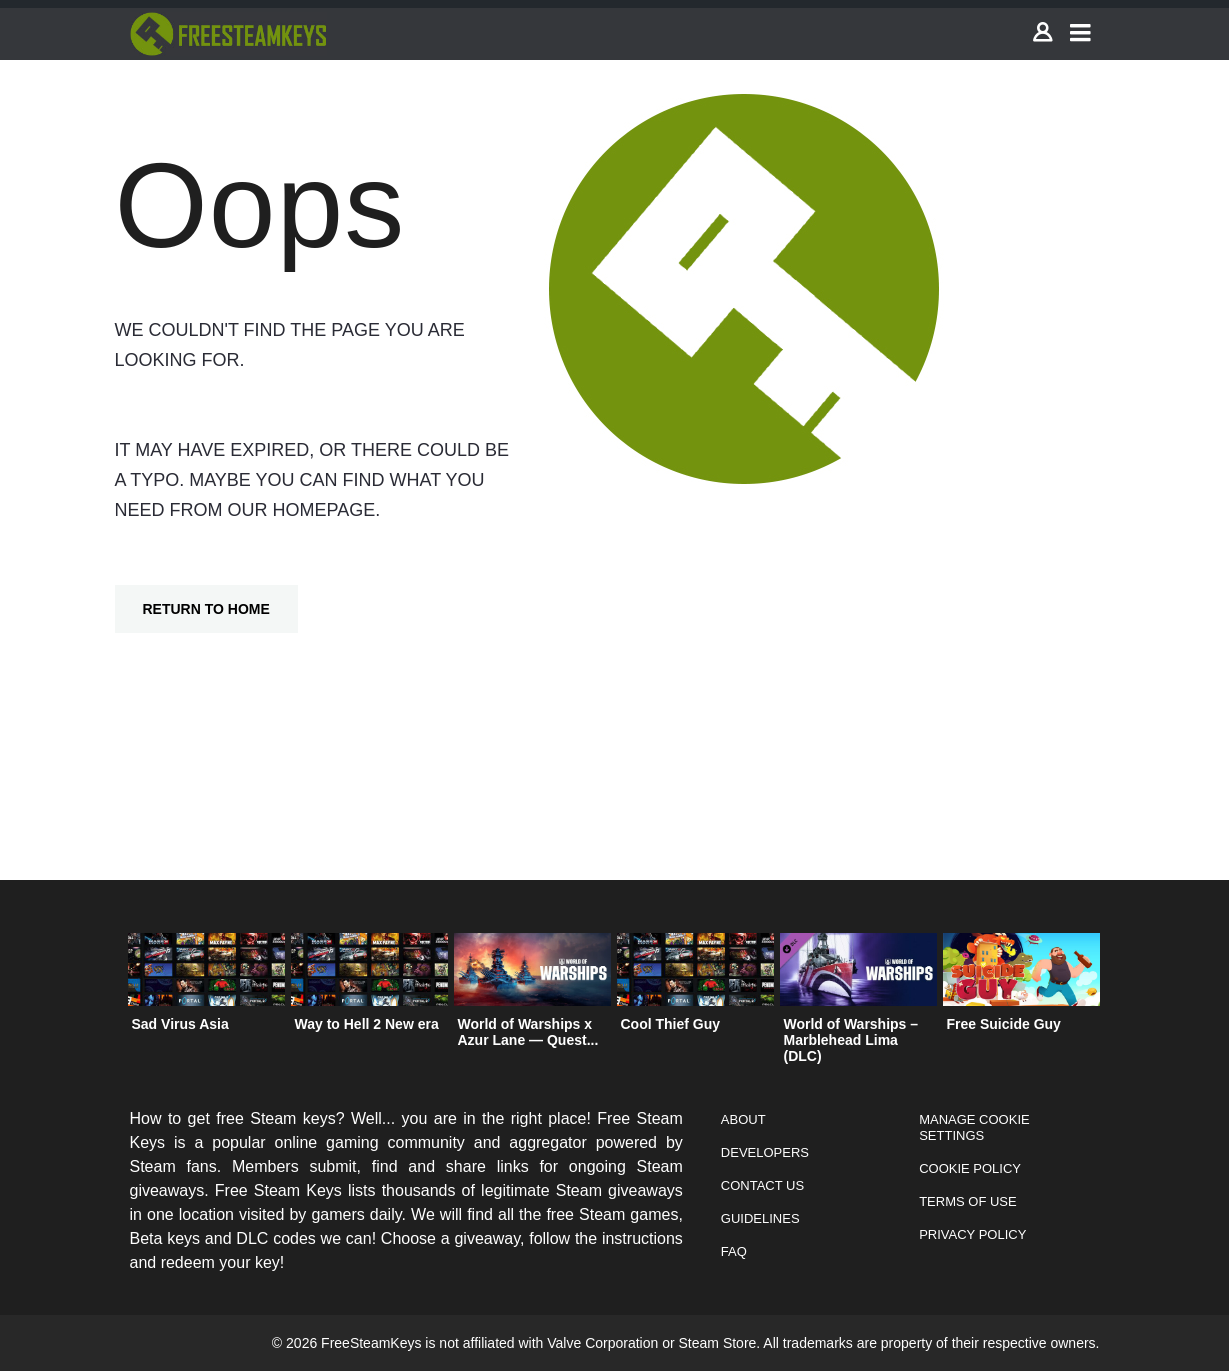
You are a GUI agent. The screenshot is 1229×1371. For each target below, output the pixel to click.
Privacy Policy (972, 1234)
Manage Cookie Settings (974, 1127)
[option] (206, 987)
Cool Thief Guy (671, 1024)
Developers (765, 1152)
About (743, 1119)
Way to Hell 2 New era (367, 1024)
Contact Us (762, 1185)
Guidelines (760, 1218)
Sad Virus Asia (180, 1024)
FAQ (734, 1251)
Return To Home (206, 609)
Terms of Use (968, 1201)
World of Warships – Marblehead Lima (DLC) (851, 1040)
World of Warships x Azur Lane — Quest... (528, 1032)
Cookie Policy (970, 1168)
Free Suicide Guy (1004, 1024)
